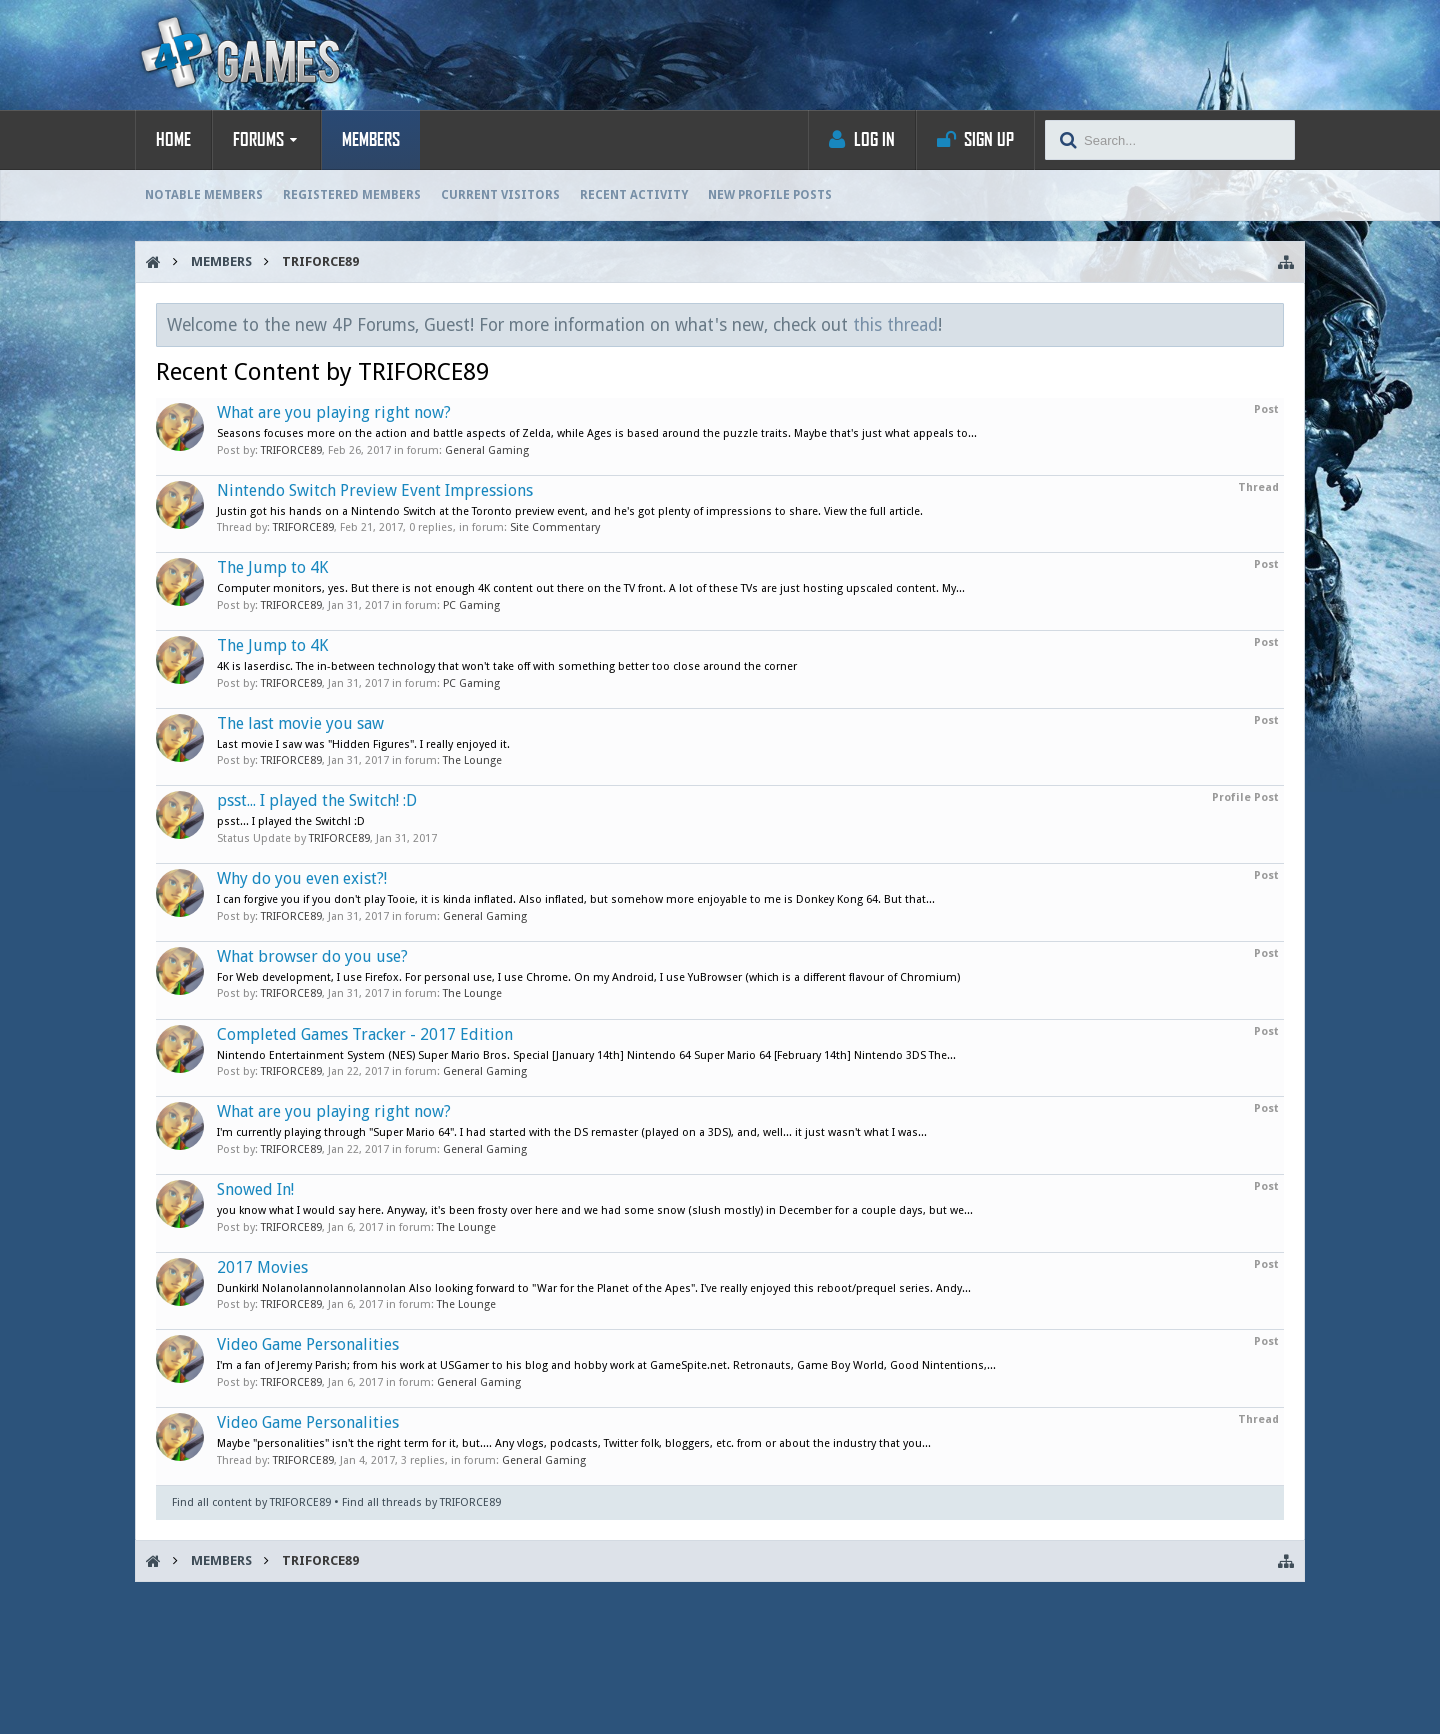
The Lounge (472, 760)
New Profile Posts (770, 195)
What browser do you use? (312, 956)
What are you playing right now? (334, 412)
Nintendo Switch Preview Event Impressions (375, 490)
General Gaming (487, 450)
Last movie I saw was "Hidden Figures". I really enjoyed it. (363, 744)
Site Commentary (555, 527)
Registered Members (352, 195)
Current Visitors (500, 195)
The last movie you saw (300, 723)
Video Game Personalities (308, 1344)
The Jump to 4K (272, 567)
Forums (258, 140)
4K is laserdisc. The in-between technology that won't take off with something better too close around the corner (507, 666)
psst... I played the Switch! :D (317, 800)
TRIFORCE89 (291, 450)
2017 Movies (262, 1267)
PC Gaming (471, 605)
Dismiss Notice (1270, 324)
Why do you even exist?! (302, 878)
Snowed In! (255, 1189)
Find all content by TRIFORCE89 (251, 1502)
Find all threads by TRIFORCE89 (421, 1502)
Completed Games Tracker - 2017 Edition (365, 1034)
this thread (895, 325)
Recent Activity (634, 195)
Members (371, 140)
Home (173, 140)
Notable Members (204, 195)
